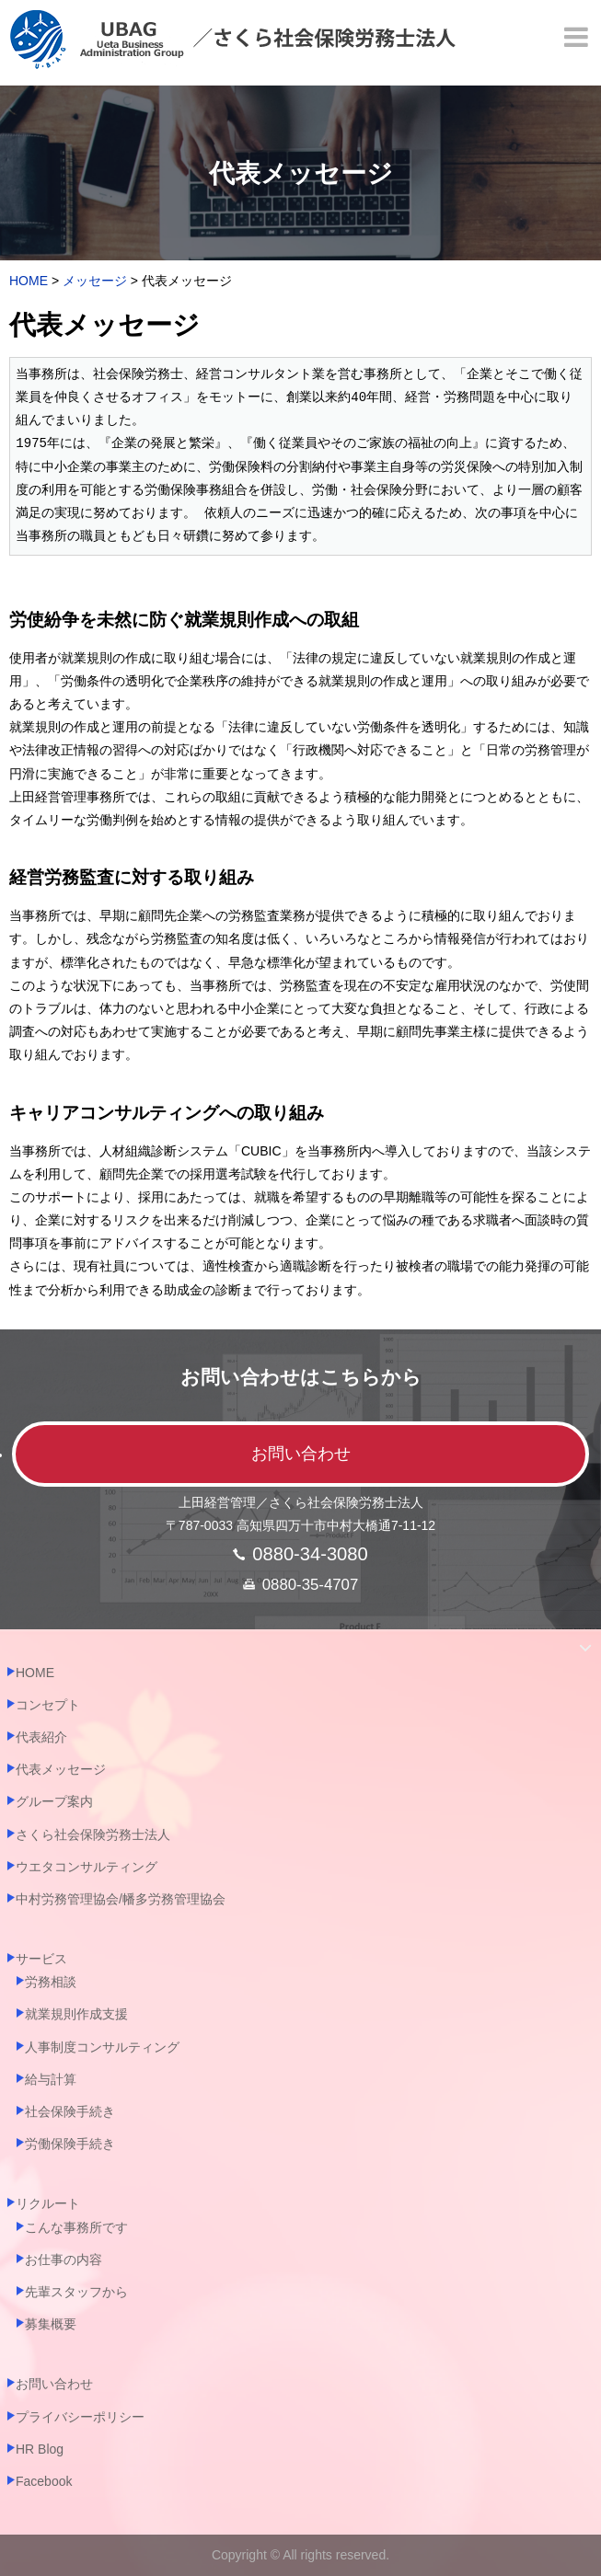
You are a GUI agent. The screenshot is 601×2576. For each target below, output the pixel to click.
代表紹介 (41, 1737)
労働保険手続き (70, 2143)
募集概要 (50, 2324)
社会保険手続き (70, 2111)
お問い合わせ (301, 1453)
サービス (41, 1958)
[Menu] (578, 37)
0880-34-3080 (309, 1554)
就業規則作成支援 (76, 2014)
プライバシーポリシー (80, 2416)
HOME (35, 1672)
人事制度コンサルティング (102, 2047)
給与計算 (50, 2079)
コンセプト (48, 1704)
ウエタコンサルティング (86, 1866)
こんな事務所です (76, 2227)
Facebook (44, 2481)
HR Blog (40, 2449)
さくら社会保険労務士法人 (93, 1834)
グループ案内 (54, 1801)
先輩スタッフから (76, 2291)
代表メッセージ (61, 1769)
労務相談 (50, 1981)
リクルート (48, 2203)
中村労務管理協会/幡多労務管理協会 (120, 1899)
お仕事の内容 (63, 2259)
